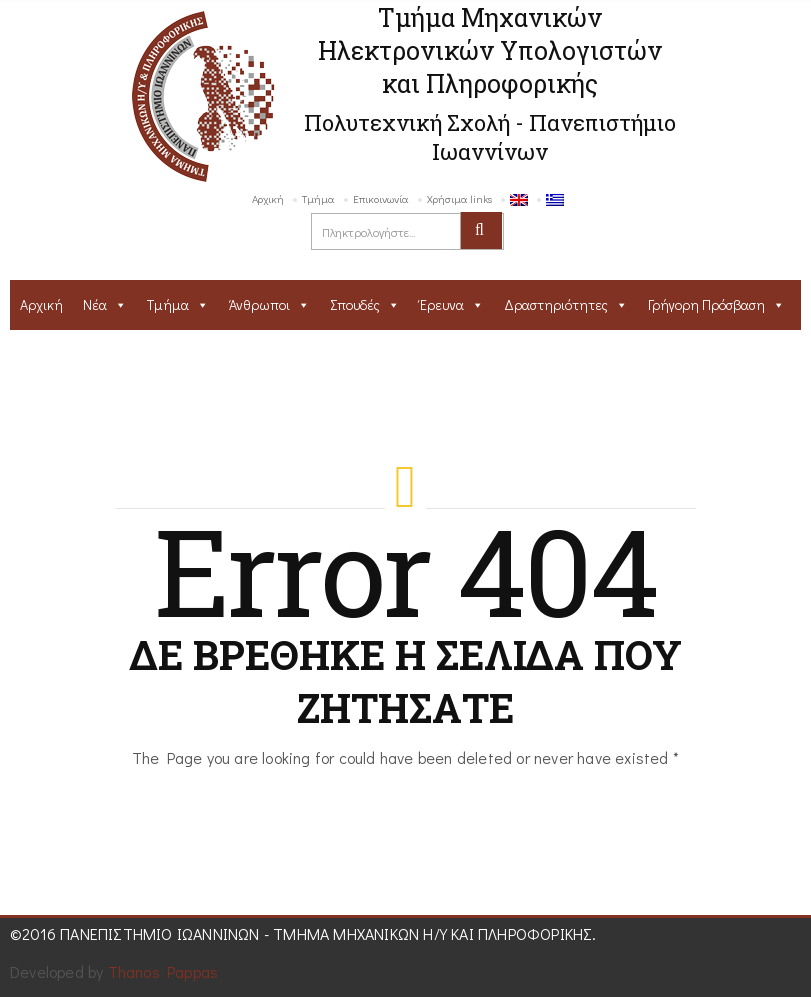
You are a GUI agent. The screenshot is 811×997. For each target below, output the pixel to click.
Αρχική (268, 198)
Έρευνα (442, 304)
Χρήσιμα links (459, 198)
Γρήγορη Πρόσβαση (706, 304)
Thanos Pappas (163, 971)
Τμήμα (318, 198)
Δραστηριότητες (556, 304)
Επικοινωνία (381, 198)
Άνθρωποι (259, 304)
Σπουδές (355, 304)
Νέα (95, 304)
